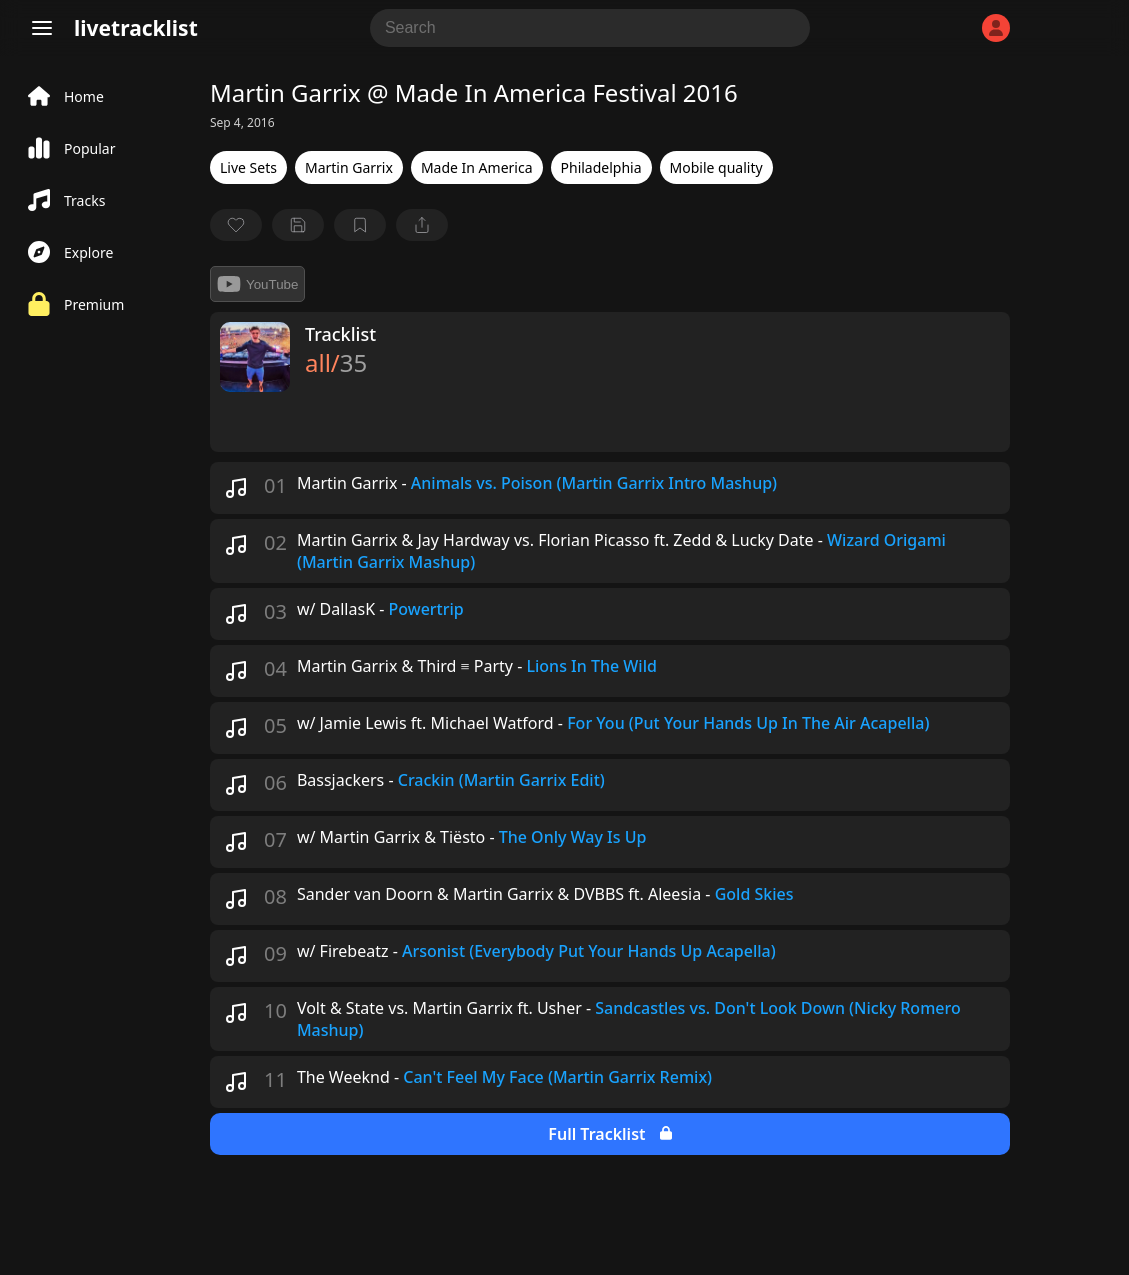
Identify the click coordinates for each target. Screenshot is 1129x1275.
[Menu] (42, 28)
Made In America (477, 167)
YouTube (257, 284)
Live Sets (248, 167)
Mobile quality (716, 167)
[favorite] (236, 225)
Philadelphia (601, 167)
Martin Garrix (349, 167)
